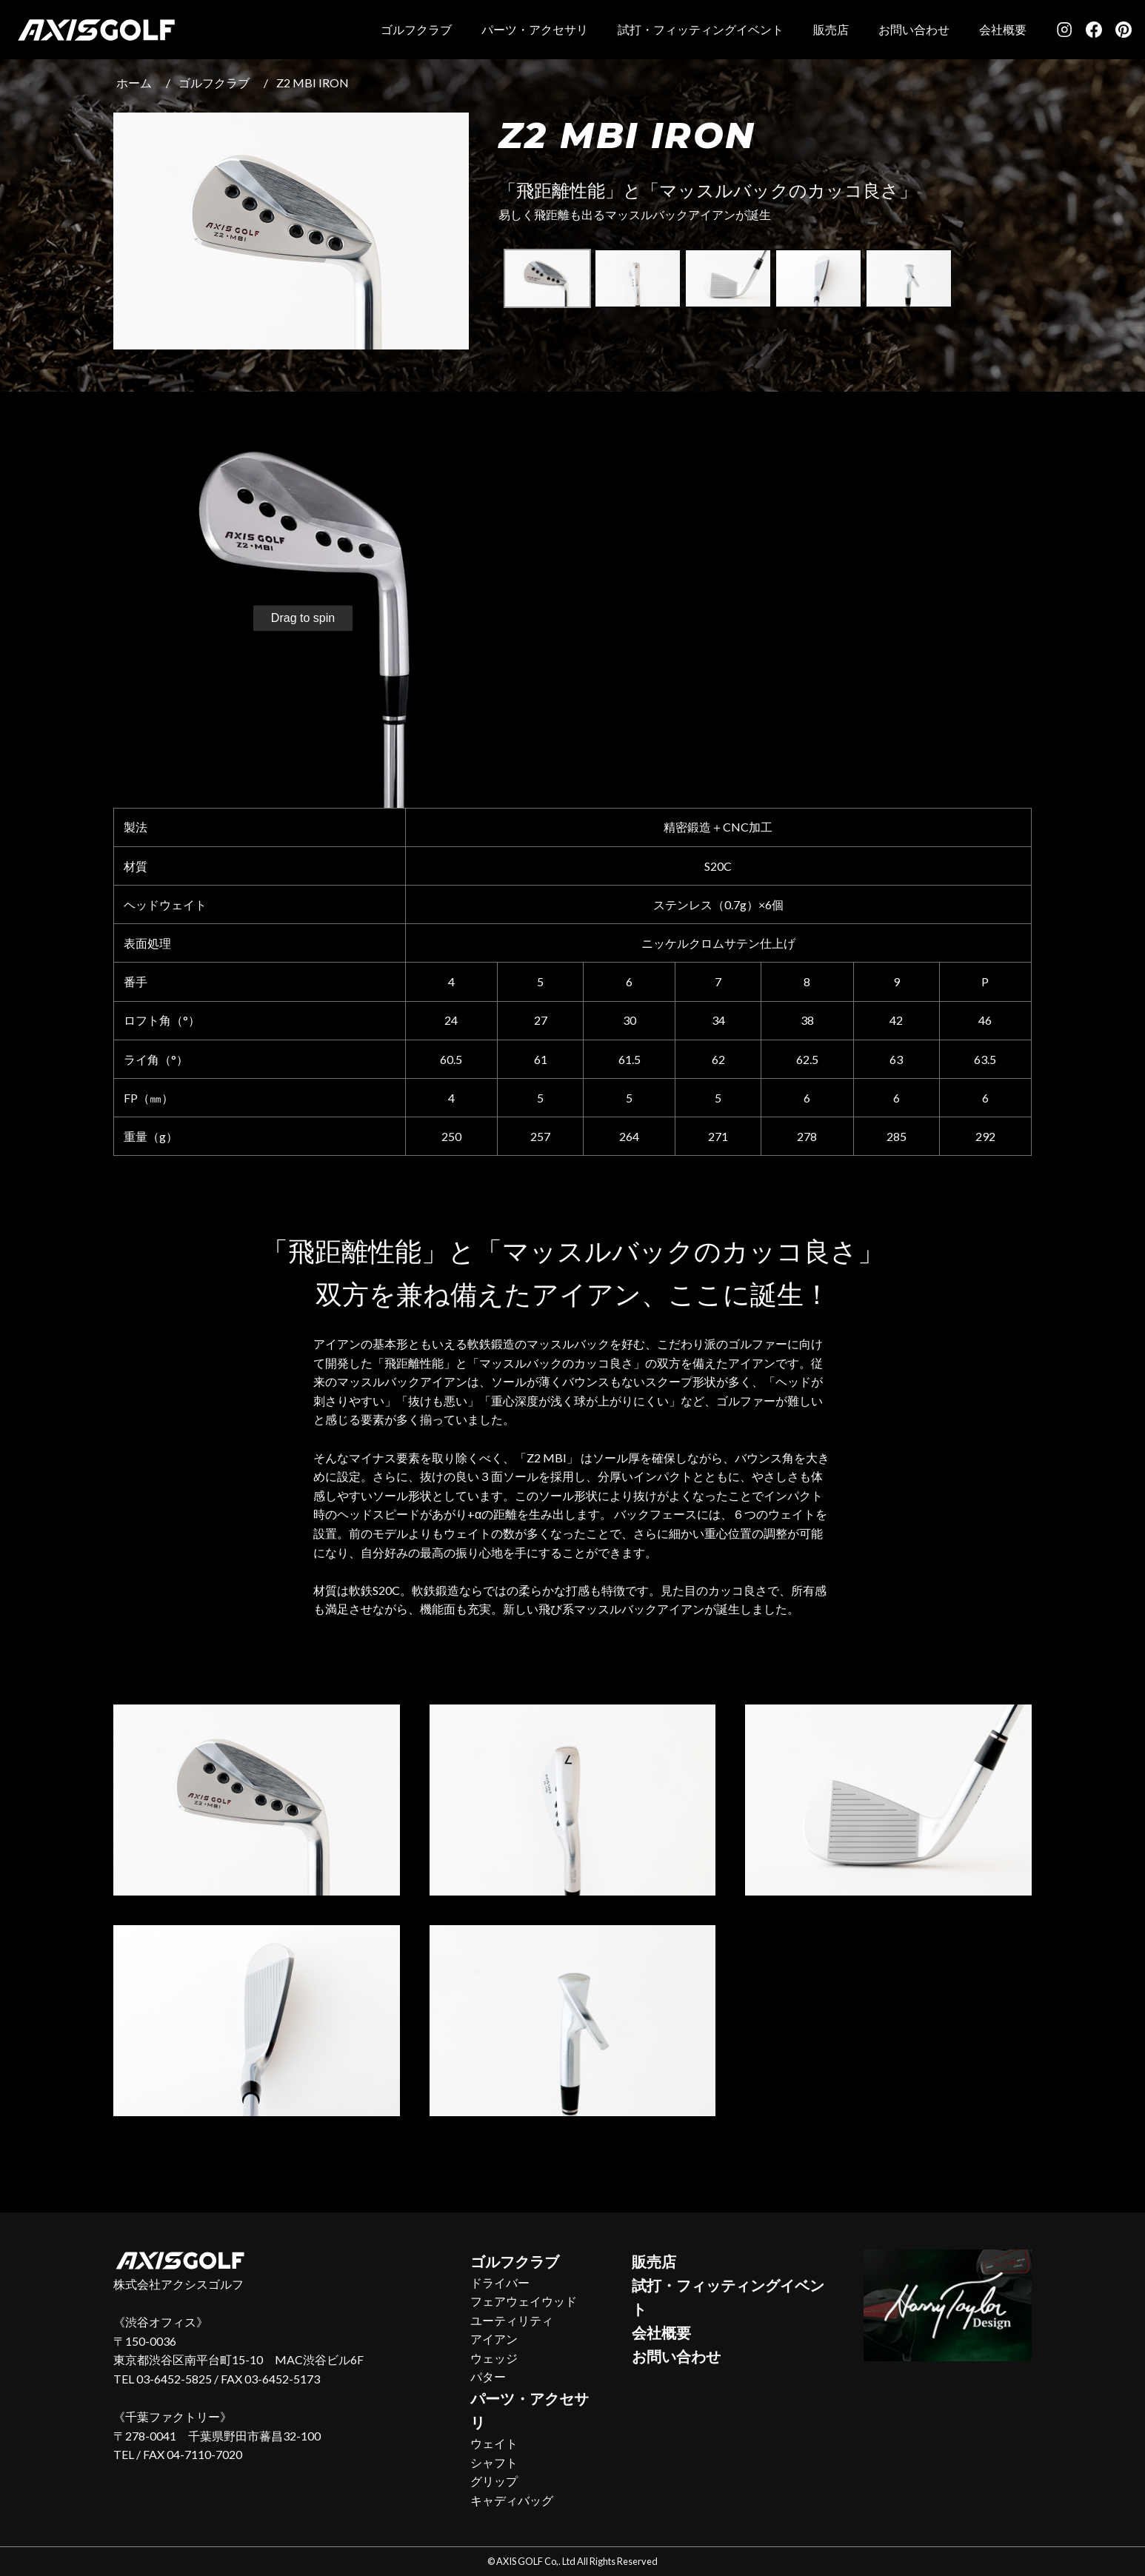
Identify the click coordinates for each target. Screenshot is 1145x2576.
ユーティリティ (511, 2320)
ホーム (134, 83)
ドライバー (500, 2282)
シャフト (494, 2462)
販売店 (831, 29)
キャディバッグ (511, 2500)
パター (488, 2376)
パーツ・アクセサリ (534, 29)
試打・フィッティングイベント (701, 29)
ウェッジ (494, 2358)
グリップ (494, 2481)
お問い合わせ (913, 29)
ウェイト (494, 2443)
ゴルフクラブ (416, 29)
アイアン (494, 2339)
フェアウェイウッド (523, 2301)
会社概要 (1003, 29)
